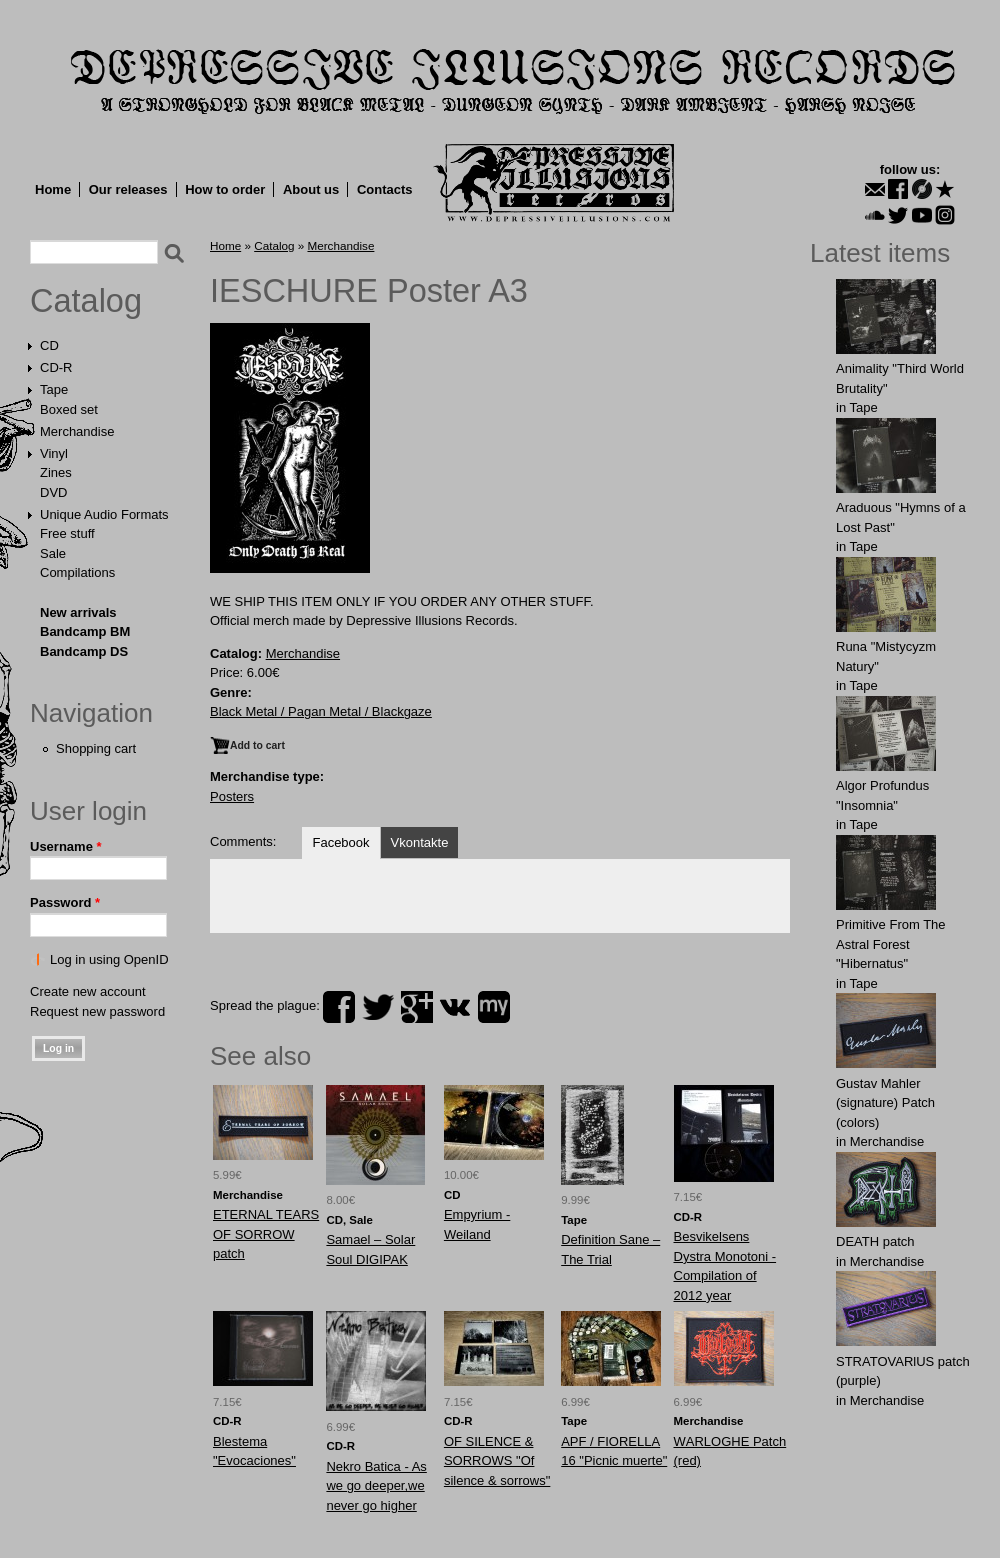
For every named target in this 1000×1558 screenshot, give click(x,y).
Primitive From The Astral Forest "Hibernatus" (891, 944)
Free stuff (67, 533)
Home (53, 189)
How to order (225, 189)
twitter (378, 1007)
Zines (56, 472)
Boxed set (69, 409)
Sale (53, 553)
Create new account (88, 991)
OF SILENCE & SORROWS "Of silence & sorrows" (497, 1461)
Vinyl (54, 453)
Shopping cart (96, 748)
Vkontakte (420, 842)
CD (49, 345)
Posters (232, 796)
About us (311, 189)
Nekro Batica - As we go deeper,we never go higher (376, 1486)
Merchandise (77, 431)
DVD (53, 492)
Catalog (86, 301)
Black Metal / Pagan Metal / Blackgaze (321, 711)
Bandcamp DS (84, 651)
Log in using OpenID (109, 959)
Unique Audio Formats (104, 514)
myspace (494, 1007)
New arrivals (78, 612)
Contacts (385, 189)
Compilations (77, 572)
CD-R (56, 367)
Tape (54, 389)
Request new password (97, 1011)
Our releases (128, 189)
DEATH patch (875, 1241)
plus (417, 1007)
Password (65, 902)
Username (66, 846)
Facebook (340, 842)
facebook (339, 1007)
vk (455, 1007)
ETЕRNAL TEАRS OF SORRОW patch (266, 1234)
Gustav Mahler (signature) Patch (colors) (885, 1103)
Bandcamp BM (85, 631)
